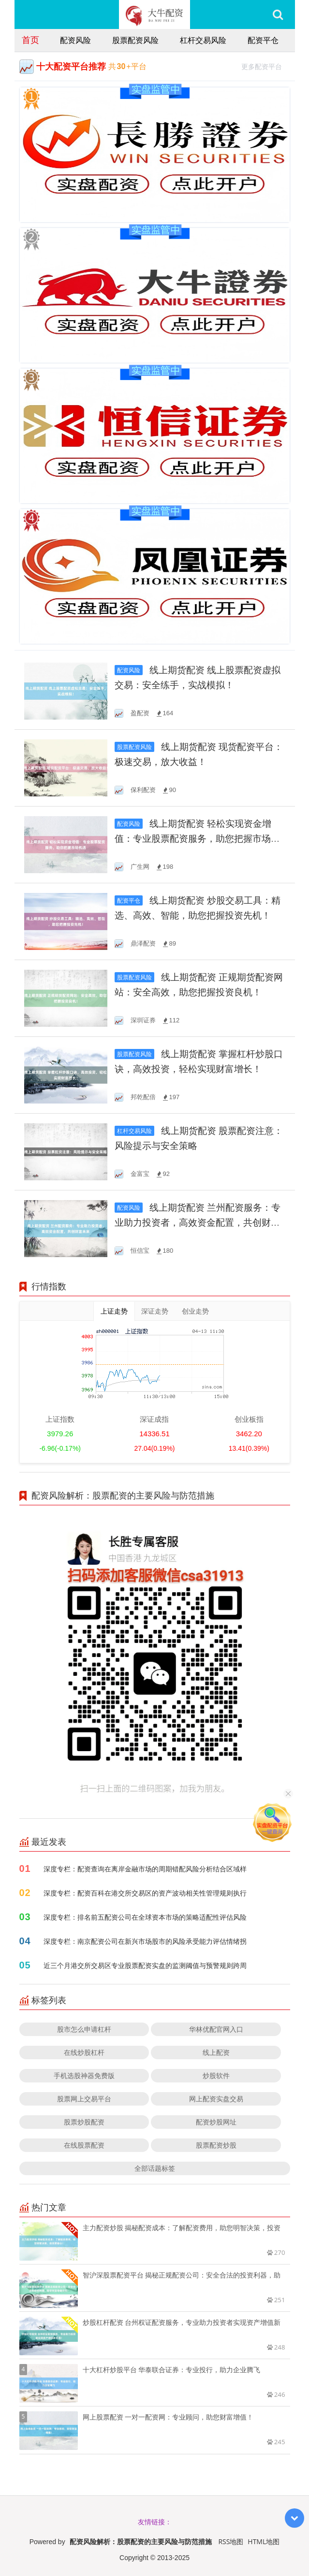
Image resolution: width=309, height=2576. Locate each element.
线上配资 (216, 2052)
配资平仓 (263, 40)
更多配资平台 (265, 65)
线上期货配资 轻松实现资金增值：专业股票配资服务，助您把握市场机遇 (197, 838)
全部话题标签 (154, 2168)
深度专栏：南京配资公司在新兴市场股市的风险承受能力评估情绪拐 (145, 1941)
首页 (30, 39)
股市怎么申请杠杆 (84, 2029)
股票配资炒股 (216, 2145)
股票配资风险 (135, 40)
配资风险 (75, 40)
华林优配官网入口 (216, 2029)
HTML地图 (264, 2541)
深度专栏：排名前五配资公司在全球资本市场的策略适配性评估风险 (145, 1917)
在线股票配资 (84, 2145)
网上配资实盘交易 (216, 2098)
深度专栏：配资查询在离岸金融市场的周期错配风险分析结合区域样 (145, 1868)
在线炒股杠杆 (84, 2052)
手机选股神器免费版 (84, 2075)
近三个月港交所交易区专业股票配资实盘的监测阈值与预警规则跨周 (145, 1965)
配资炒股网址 (216, 2121)
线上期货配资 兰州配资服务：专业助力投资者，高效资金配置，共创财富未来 (198, 1222)
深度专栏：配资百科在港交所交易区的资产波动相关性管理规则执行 (145, 1892)
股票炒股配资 (84, 2121)
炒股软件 (216, 2075)
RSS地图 (230, 2541)
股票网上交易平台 (84, 2098)
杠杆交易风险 (203, 40)
